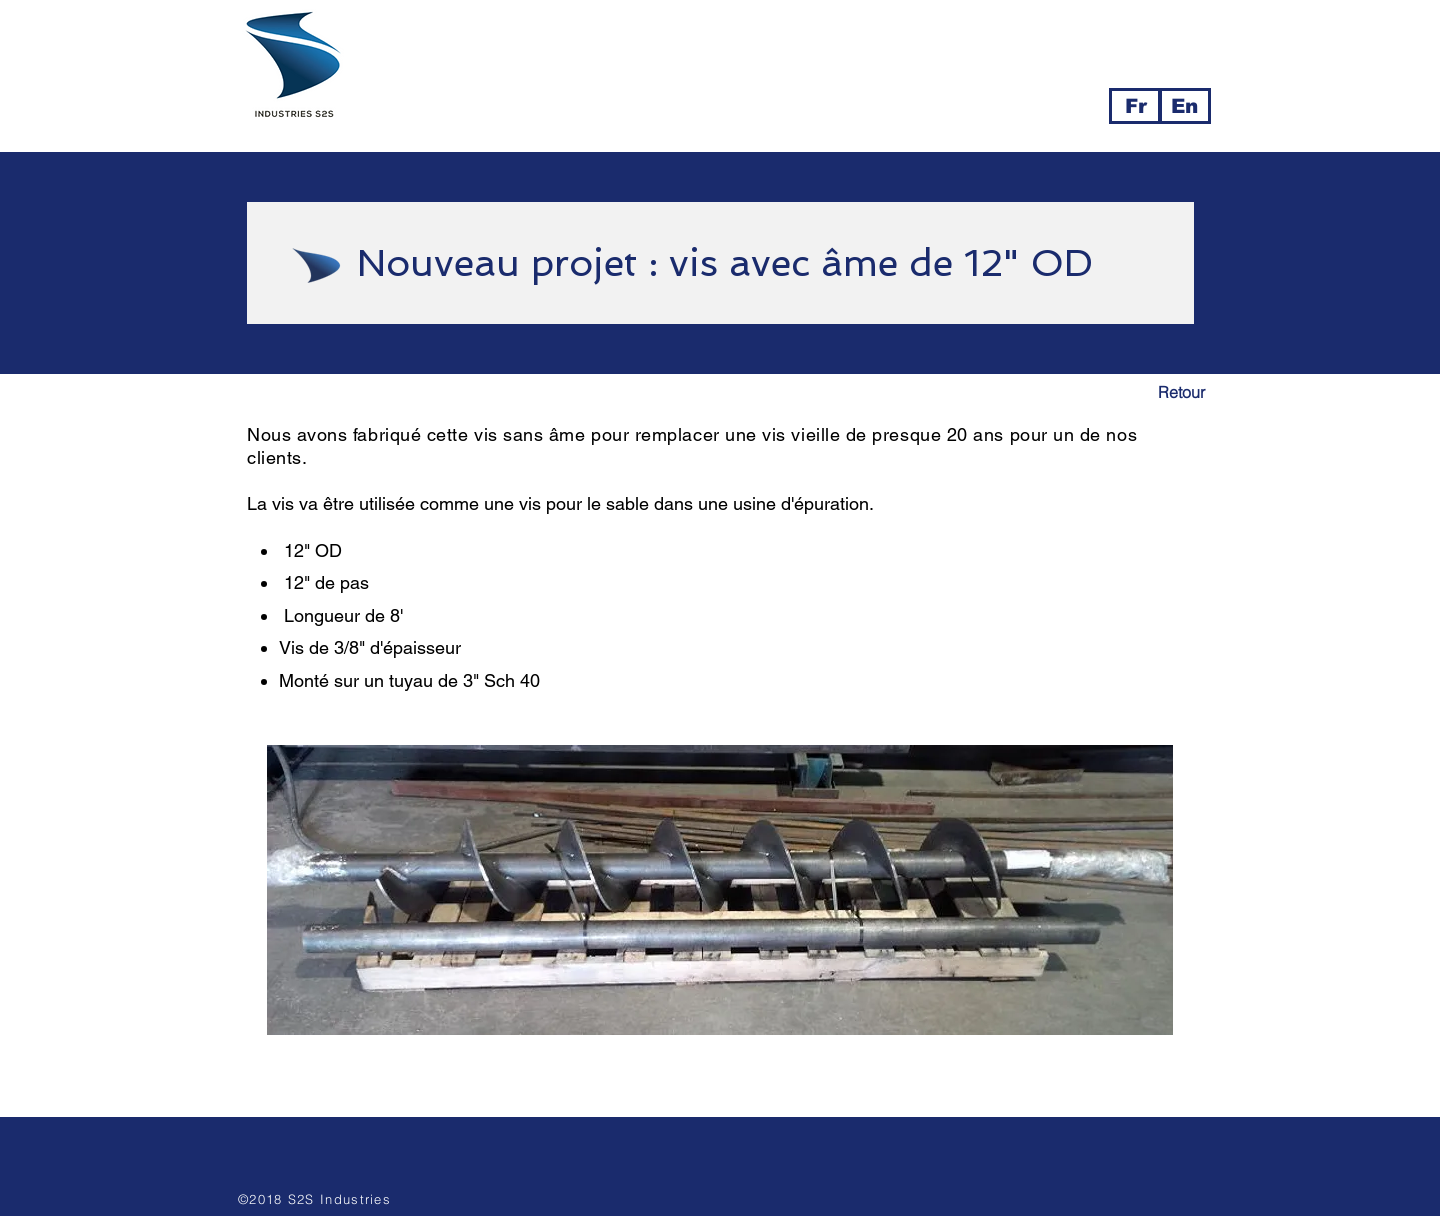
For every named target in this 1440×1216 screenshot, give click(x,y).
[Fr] (1135, 106)
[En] (1184, 106)
